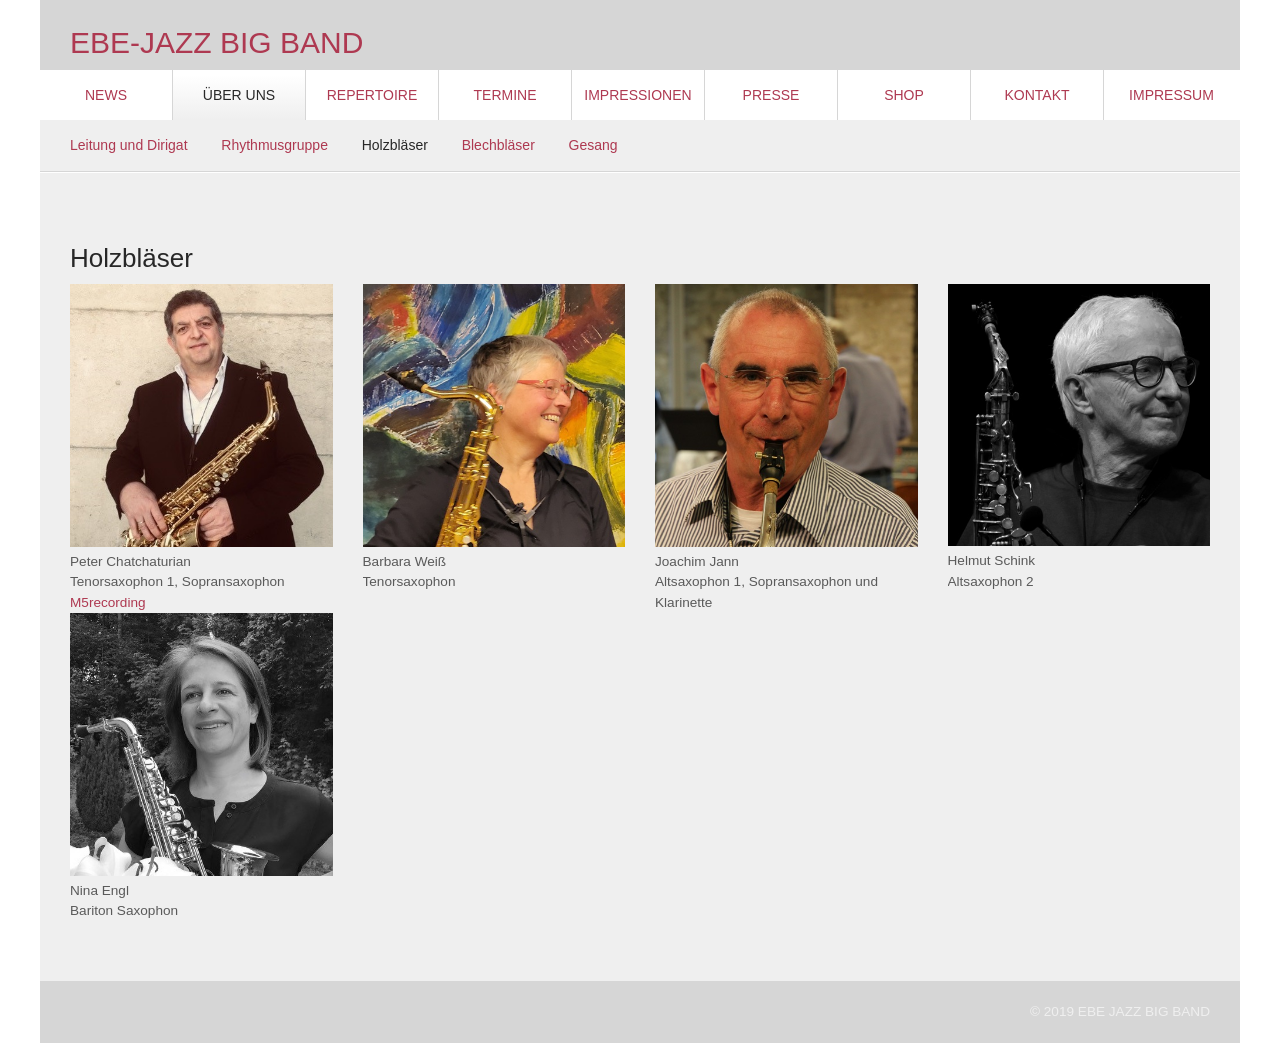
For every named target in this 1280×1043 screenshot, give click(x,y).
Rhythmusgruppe (274, 145)
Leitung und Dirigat (129, 145)
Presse (771, 95)
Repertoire (372, 95)
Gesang (593, 145)
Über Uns (239, 95)
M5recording (108, 602)
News (106, 95)
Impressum (1171, 95)
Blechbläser (498, 145)
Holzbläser (395, 145)
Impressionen (637, 95)
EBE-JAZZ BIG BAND (216, 42)
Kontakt (1036, 95)
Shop (904, 95)
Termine (505, 95)
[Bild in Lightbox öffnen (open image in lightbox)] (201, 415)
